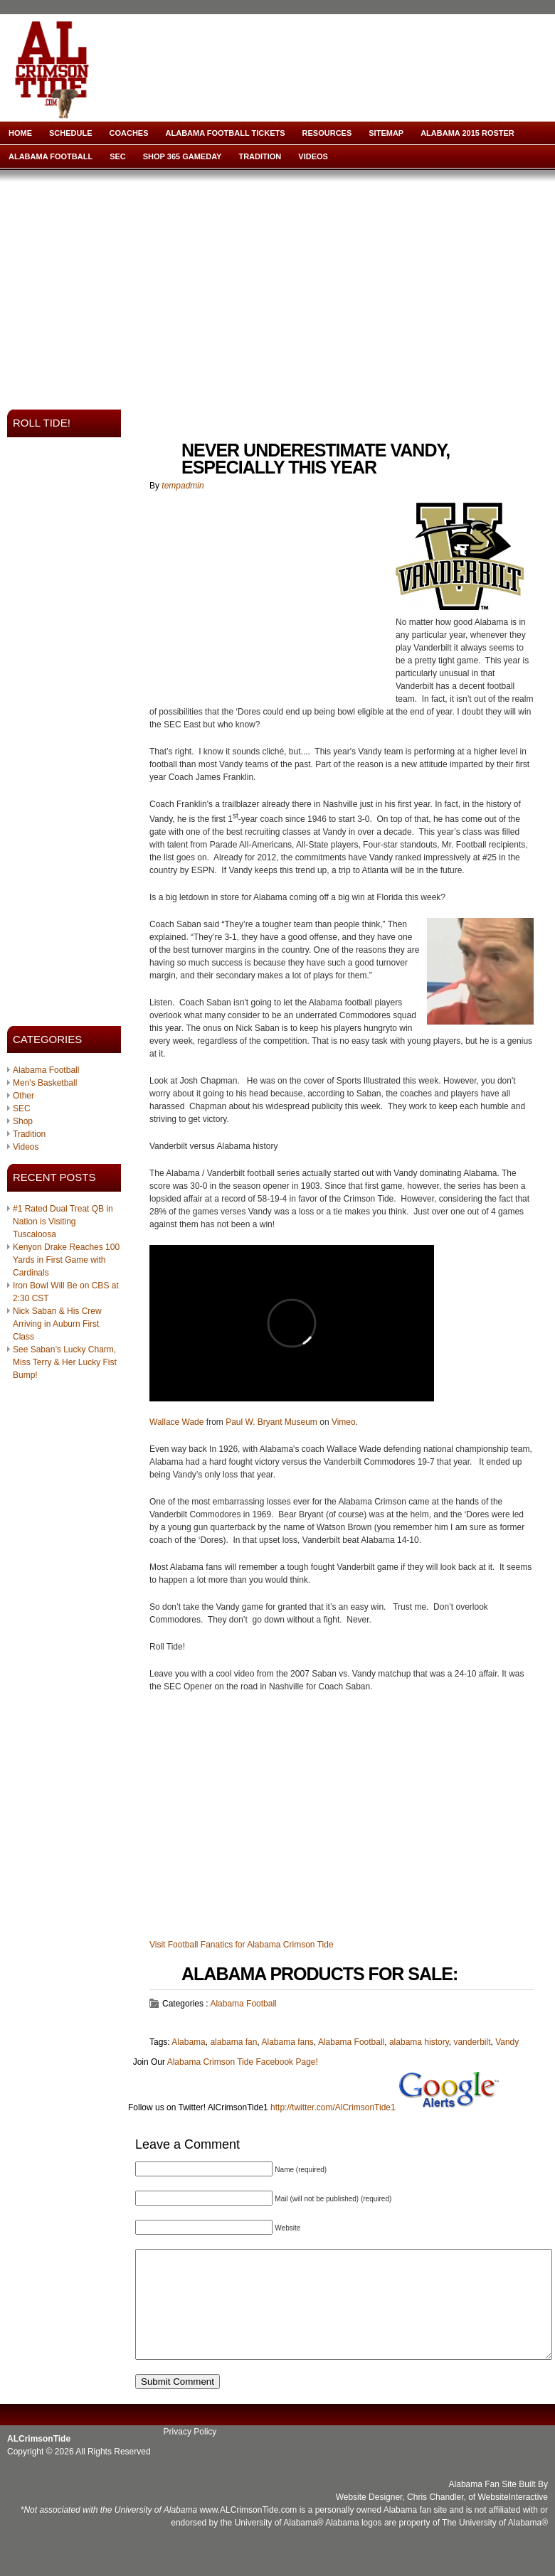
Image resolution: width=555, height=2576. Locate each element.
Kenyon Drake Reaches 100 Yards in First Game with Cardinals (66, 1260)
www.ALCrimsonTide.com (248, 2531)
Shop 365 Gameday (182, 156)
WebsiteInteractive (513, 2518)
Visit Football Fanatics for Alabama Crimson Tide (241, 1945)
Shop (23, 1121)
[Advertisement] (211, 285)
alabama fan (233, 2042)
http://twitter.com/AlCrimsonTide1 (333, 2107)
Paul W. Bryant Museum (271, 1422)
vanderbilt (471, 2042)
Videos (313, 156)
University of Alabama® (279, 2544)
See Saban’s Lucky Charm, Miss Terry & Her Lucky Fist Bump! (65, 1362)
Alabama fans (287, 2042)
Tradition (259, 156)
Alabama (188, 2042)
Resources (327, 133)
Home (20, 133)
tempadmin (183, 486)
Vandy (507, 2042)
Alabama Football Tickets (225, 133)
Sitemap (386, 133)
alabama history (419, 2042)
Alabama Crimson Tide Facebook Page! (242, 2062)
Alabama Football (50, 156)
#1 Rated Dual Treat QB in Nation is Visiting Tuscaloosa (63, 1221)
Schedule (70, 133)
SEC (118, 156)
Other (23, 1096)
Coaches (129, 133)
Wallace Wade (176, 1422)
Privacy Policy (190, 2453)
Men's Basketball (45, 1083)
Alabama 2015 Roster (467, 133)
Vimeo (344, 1422)
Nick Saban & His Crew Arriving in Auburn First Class (57, 1324)
